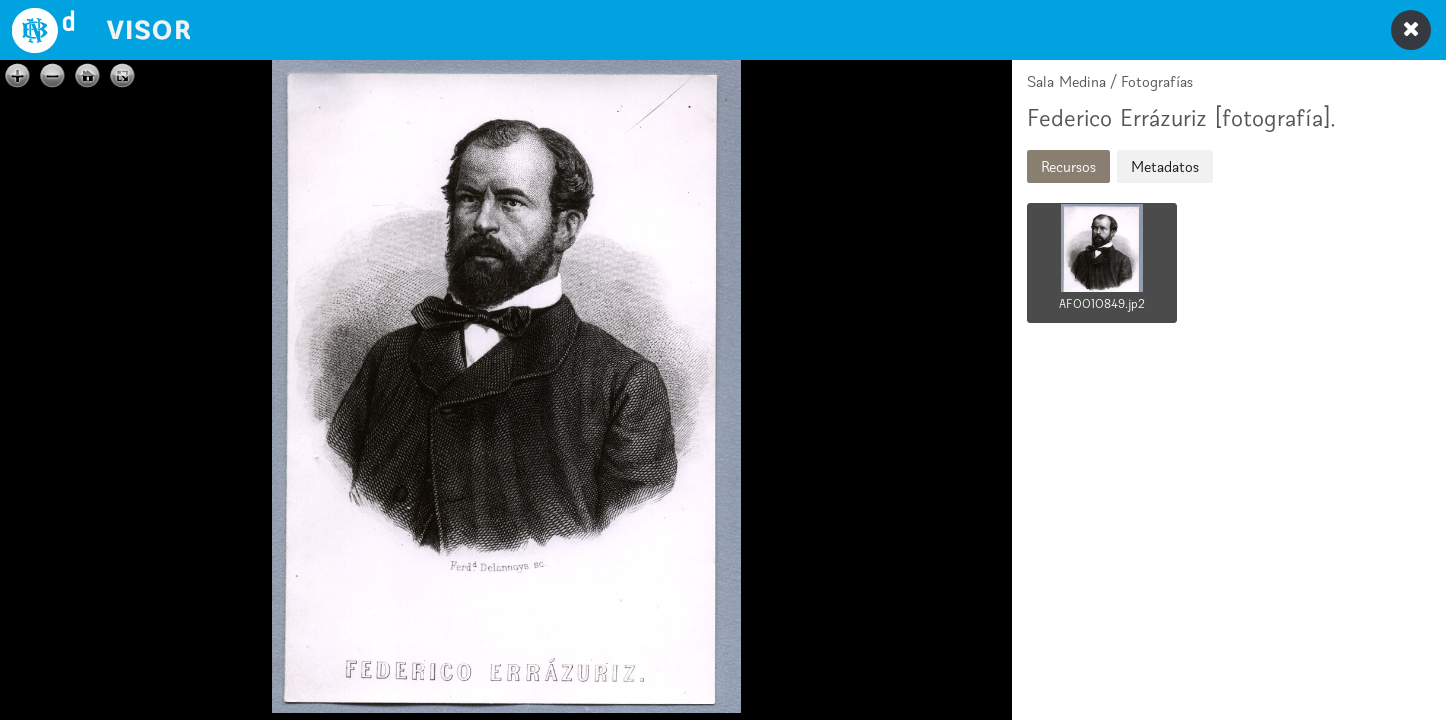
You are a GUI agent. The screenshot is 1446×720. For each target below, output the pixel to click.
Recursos (1068, 166)
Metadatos (1165, 166)
